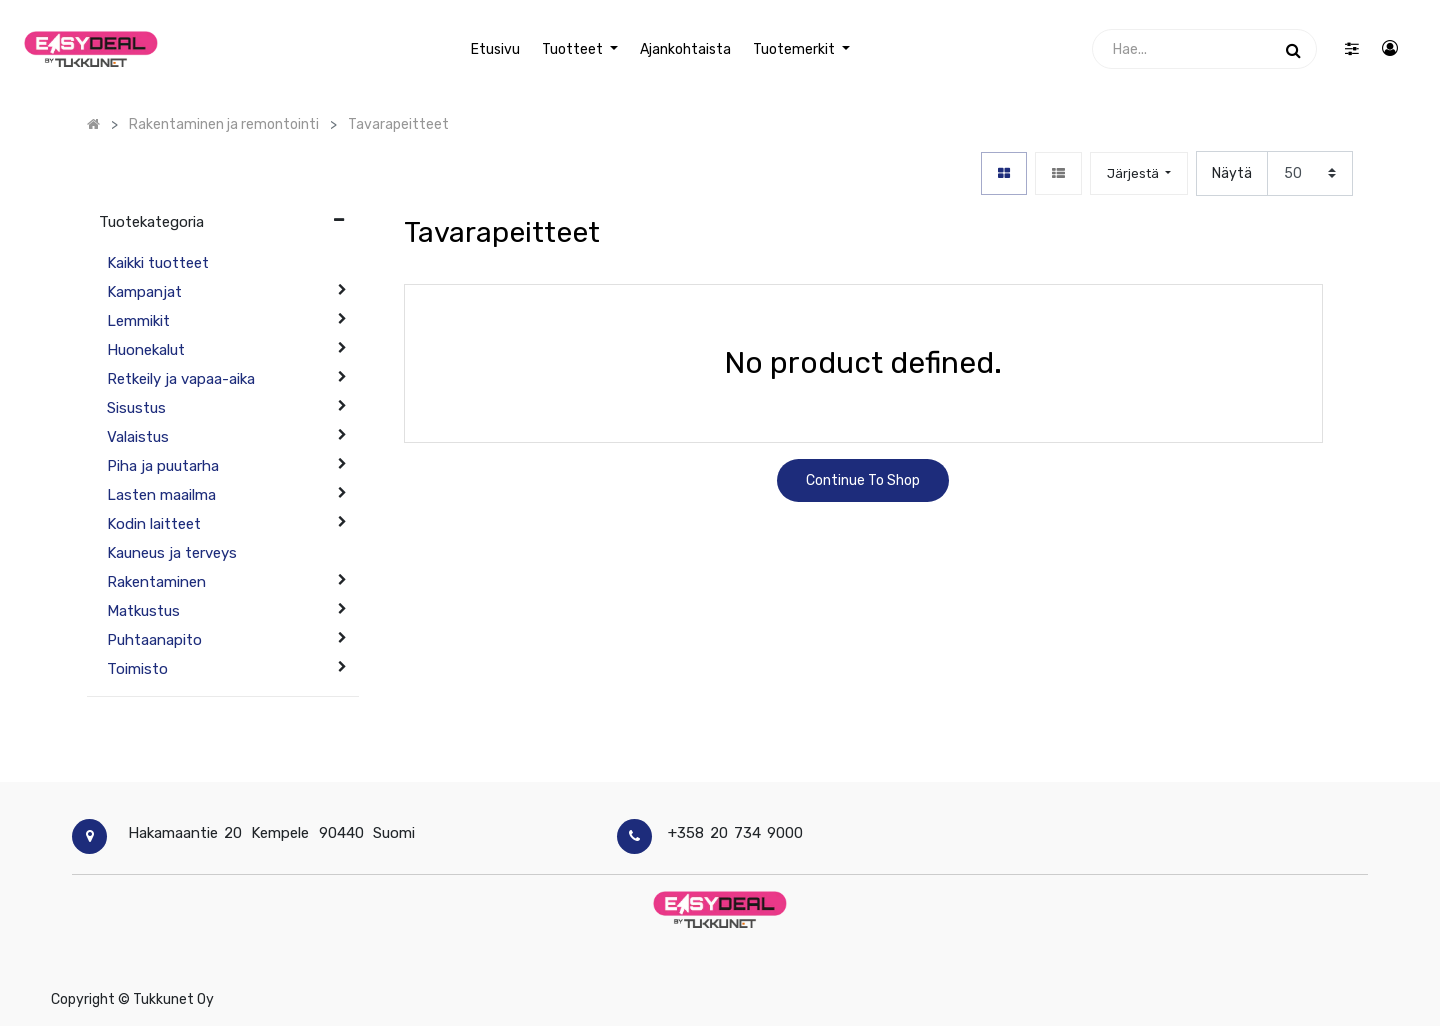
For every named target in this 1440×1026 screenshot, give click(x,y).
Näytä (1232, 173)
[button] (1139, 173)
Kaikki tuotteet (158, 263)
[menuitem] (494, 49)
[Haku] (1293, 49)
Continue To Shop (863, 480)
